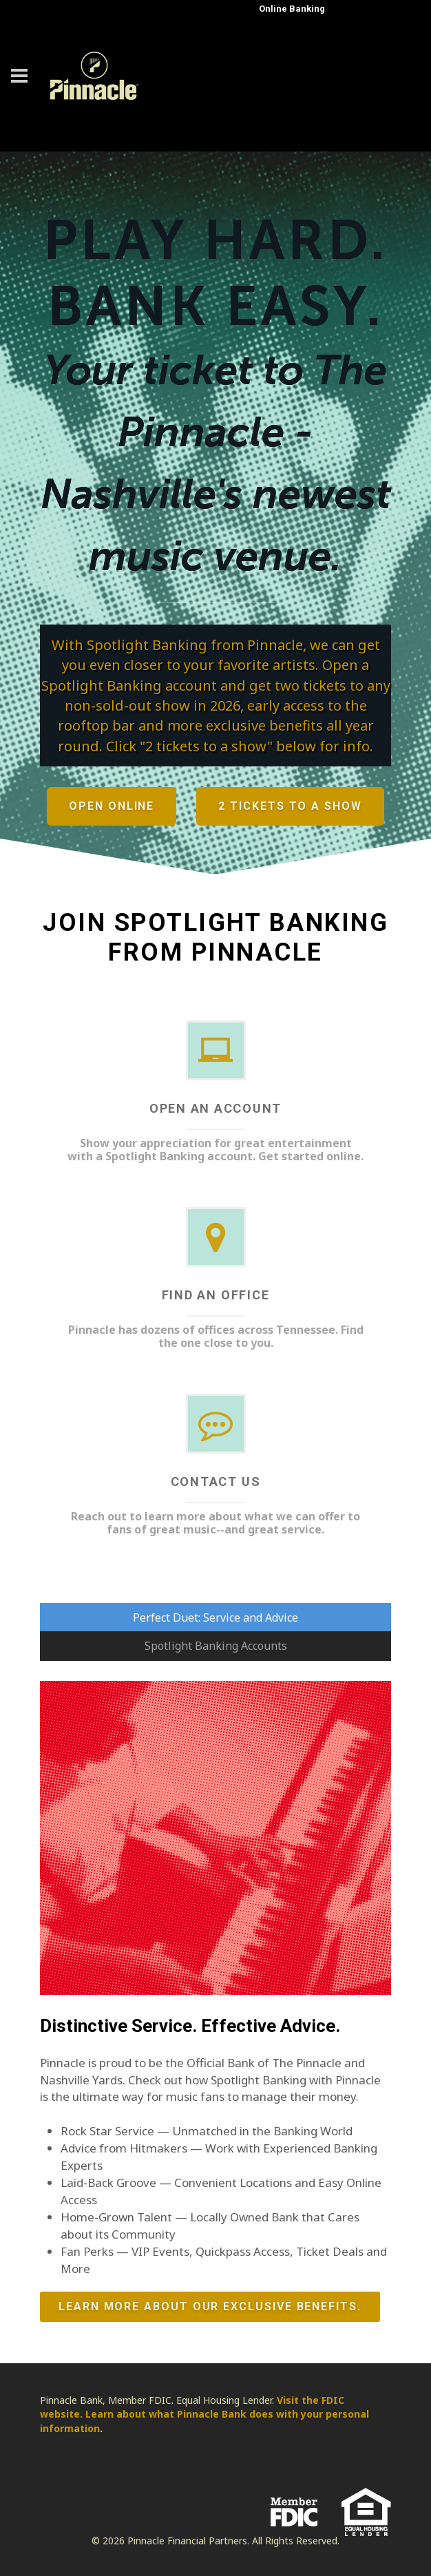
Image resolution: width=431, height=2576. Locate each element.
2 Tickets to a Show (290, 806)
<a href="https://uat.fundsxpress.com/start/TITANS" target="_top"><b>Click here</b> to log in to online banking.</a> (315, 71)
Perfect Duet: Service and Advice (215, 1617)
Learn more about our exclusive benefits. (210, 2307)
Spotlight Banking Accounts (216, 1645)
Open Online (111, 806)
